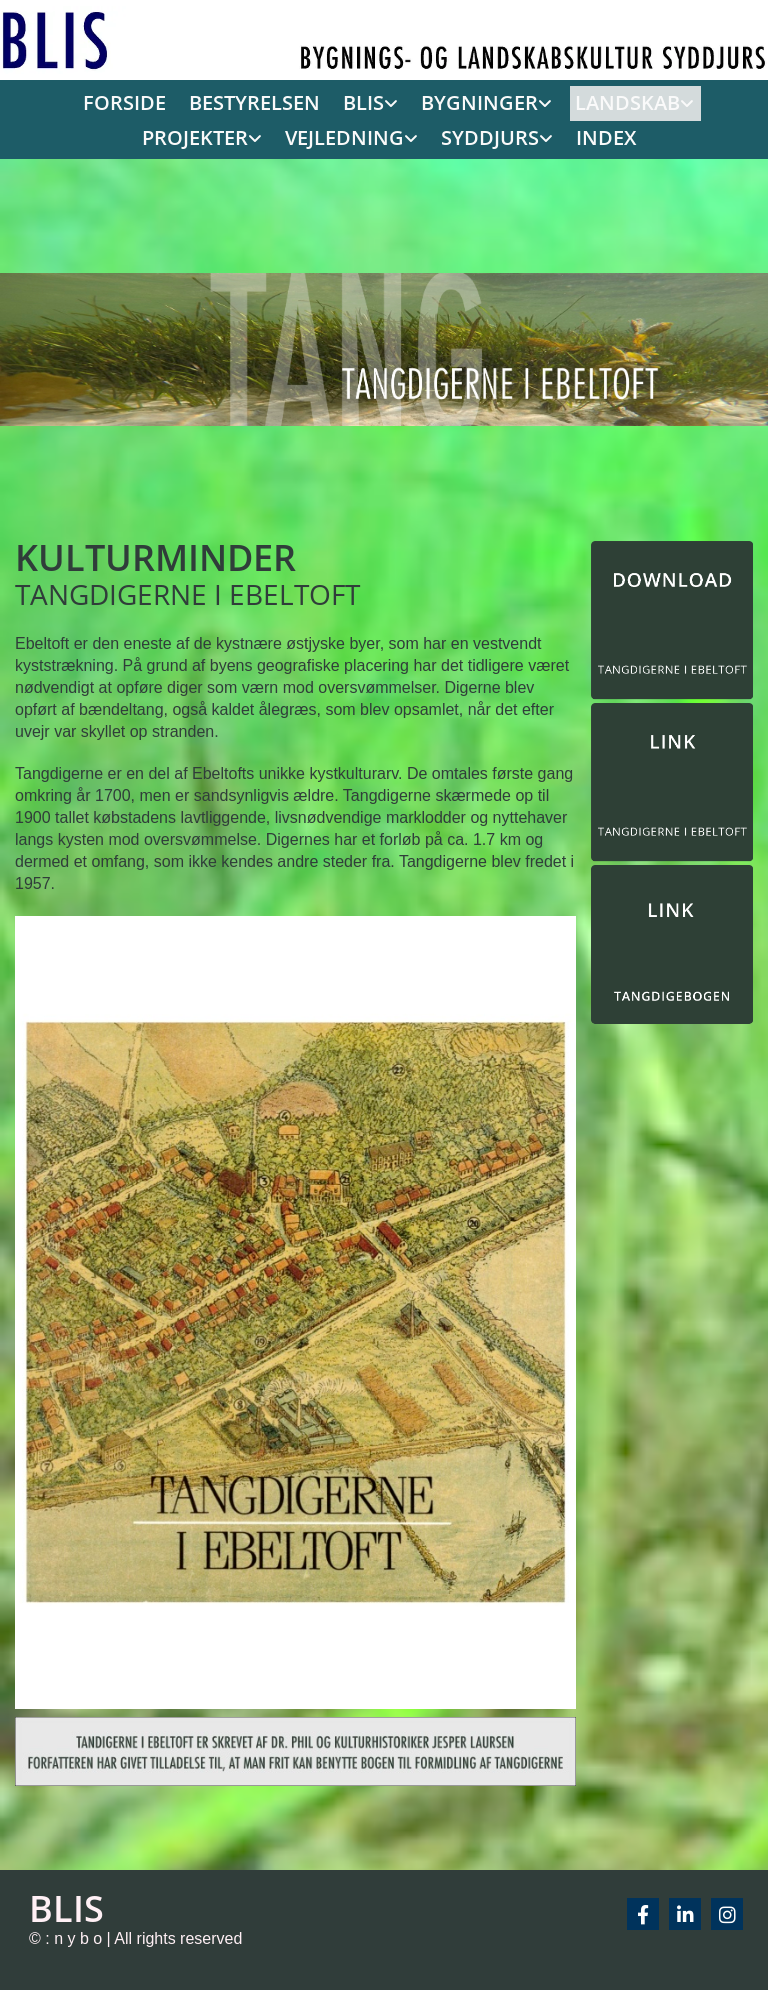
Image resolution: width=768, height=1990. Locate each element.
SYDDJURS (414, 136)
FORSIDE (79, 102)
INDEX (521, 136)
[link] (303, 103)
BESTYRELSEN (199, 102)
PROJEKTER (674, 102)
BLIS (301, 102)
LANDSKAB (544, 102)
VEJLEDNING (282, 136)
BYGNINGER (408, 102)
